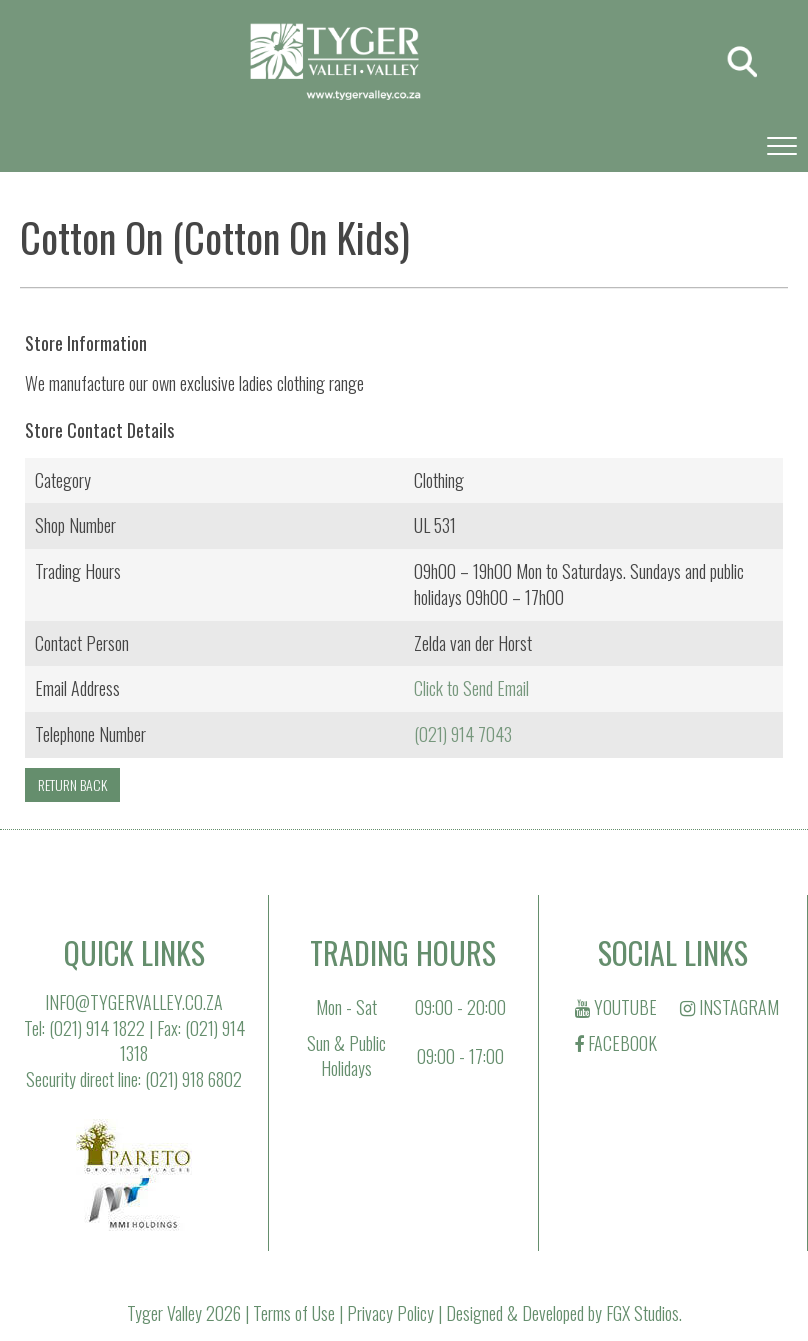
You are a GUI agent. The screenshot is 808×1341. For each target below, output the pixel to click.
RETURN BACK (72, 784)
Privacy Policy (390, 1313)
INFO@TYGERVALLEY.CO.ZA (134, 1002)
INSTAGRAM (729, 1007)
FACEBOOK (615, 1043)
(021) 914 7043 (463, 734)
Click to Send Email (471, 688)
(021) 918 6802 (193, 1079)
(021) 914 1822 (97, 1028)
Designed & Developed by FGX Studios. (564, 1313)
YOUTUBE (616, 1007)
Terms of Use (294, 1313)
